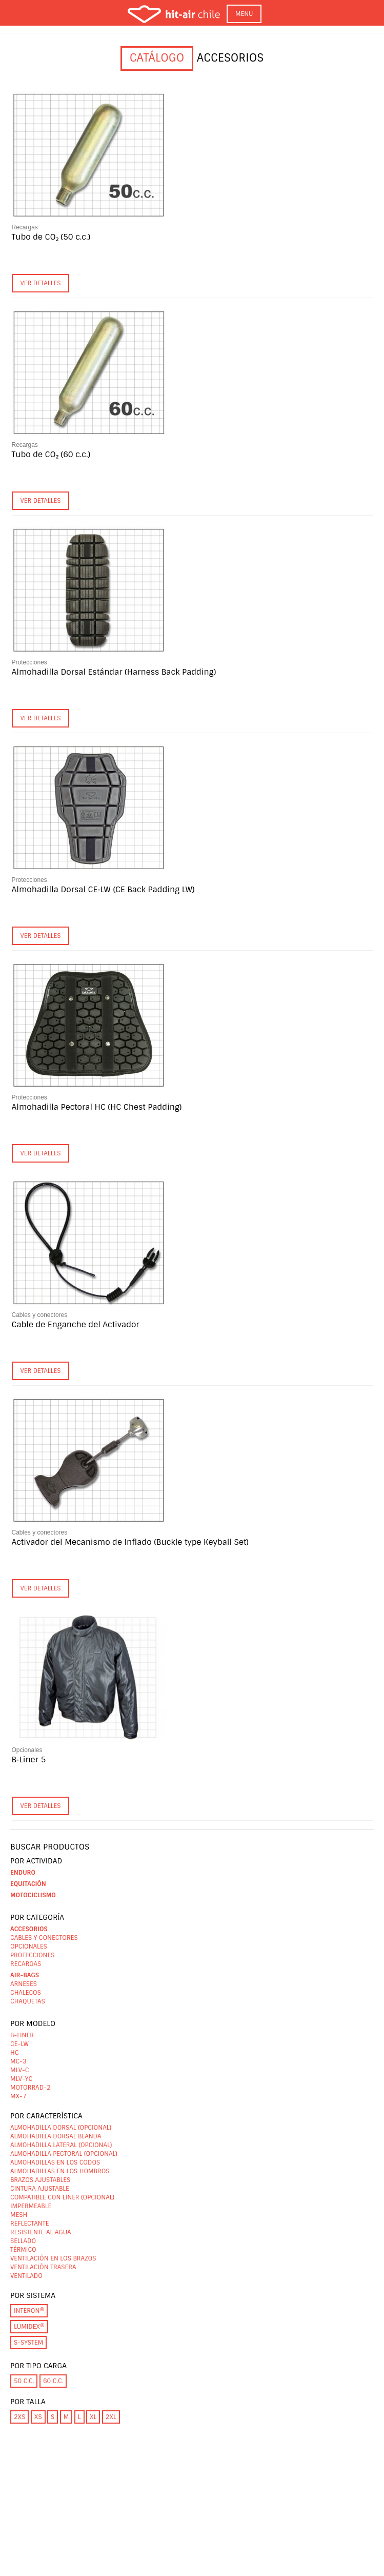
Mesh (18, 2215)
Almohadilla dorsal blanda (56, 2136)
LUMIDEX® (29, 2327)
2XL (111, 2417)
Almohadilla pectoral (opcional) (63, 2154)
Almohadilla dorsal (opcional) (60, 2127)
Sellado (23, 2241)
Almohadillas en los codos (55, 2162)
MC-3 (18, 2061)
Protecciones (29, 662)
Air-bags (24, 1975)
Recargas (25, 227)
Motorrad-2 (30, 2087)
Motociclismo (33, 1895)
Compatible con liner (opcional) (62, 2197)
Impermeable (30, 2206)
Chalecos (25, 1993)
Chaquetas (27, 2001)
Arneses (23, 1984)
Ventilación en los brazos (53, 2258)
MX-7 (18, 2096)
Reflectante (29, 2223)
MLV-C (19, 2070)
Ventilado (26, 2276)
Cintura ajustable (39, 2189)
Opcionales (27, 1750)
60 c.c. (53, 2381)
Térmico (23, 2250)
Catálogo (157, 58)
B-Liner (22, 2035)
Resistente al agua (40, 2232)
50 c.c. (24, 2381)
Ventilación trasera (43, 2267)
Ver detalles (41, 283)
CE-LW (19, 2044)
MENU (244, 14)
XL (93, 2417)
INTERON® (29, 2311)
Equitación (28, 1884)
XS (38, 2417)
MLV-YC (21, 2079)
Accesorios (29, 1929)
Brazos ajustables (40, 2180)
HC (14, 2053)
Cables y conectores (40, 1315)
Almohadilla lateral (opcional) (61, 2145)
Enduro (22, 1873)
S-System (28, 2342)
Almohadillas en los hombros (59, 2171)
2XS (19, 2417)
